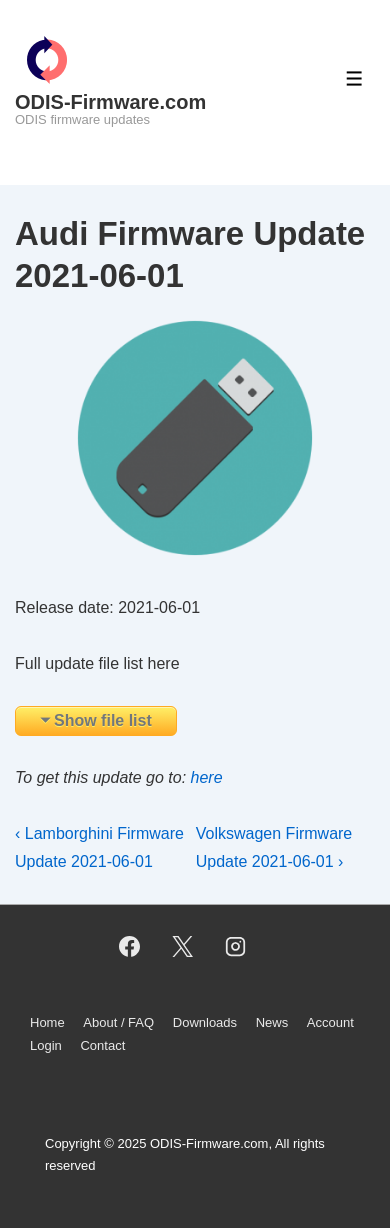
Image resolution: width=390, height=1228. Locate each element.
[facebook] (130, 946)
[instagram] (235, 946)
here (207, 777)
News (272, 1022)
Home (47, 1022)
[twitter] (183, 946)
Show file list (103, 720)
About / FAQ (118, 1022)
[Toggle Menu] (354, 78)
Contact (102, 1045)
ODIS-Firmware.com (110, 102)
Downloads (205, 1022)
